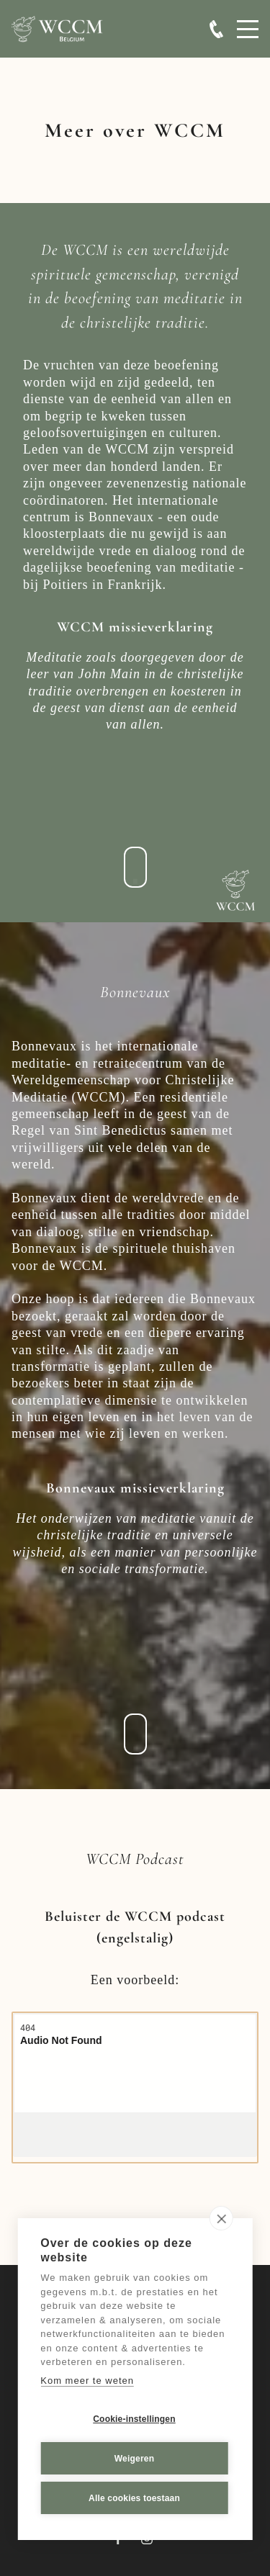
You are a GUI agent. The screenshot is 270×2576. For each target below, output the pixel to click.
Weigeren (134, 2459)
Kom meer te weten (87, 2380)
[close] (221, 2218)
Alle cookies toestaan (134, 2498)
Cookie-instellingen (134, 2419)
